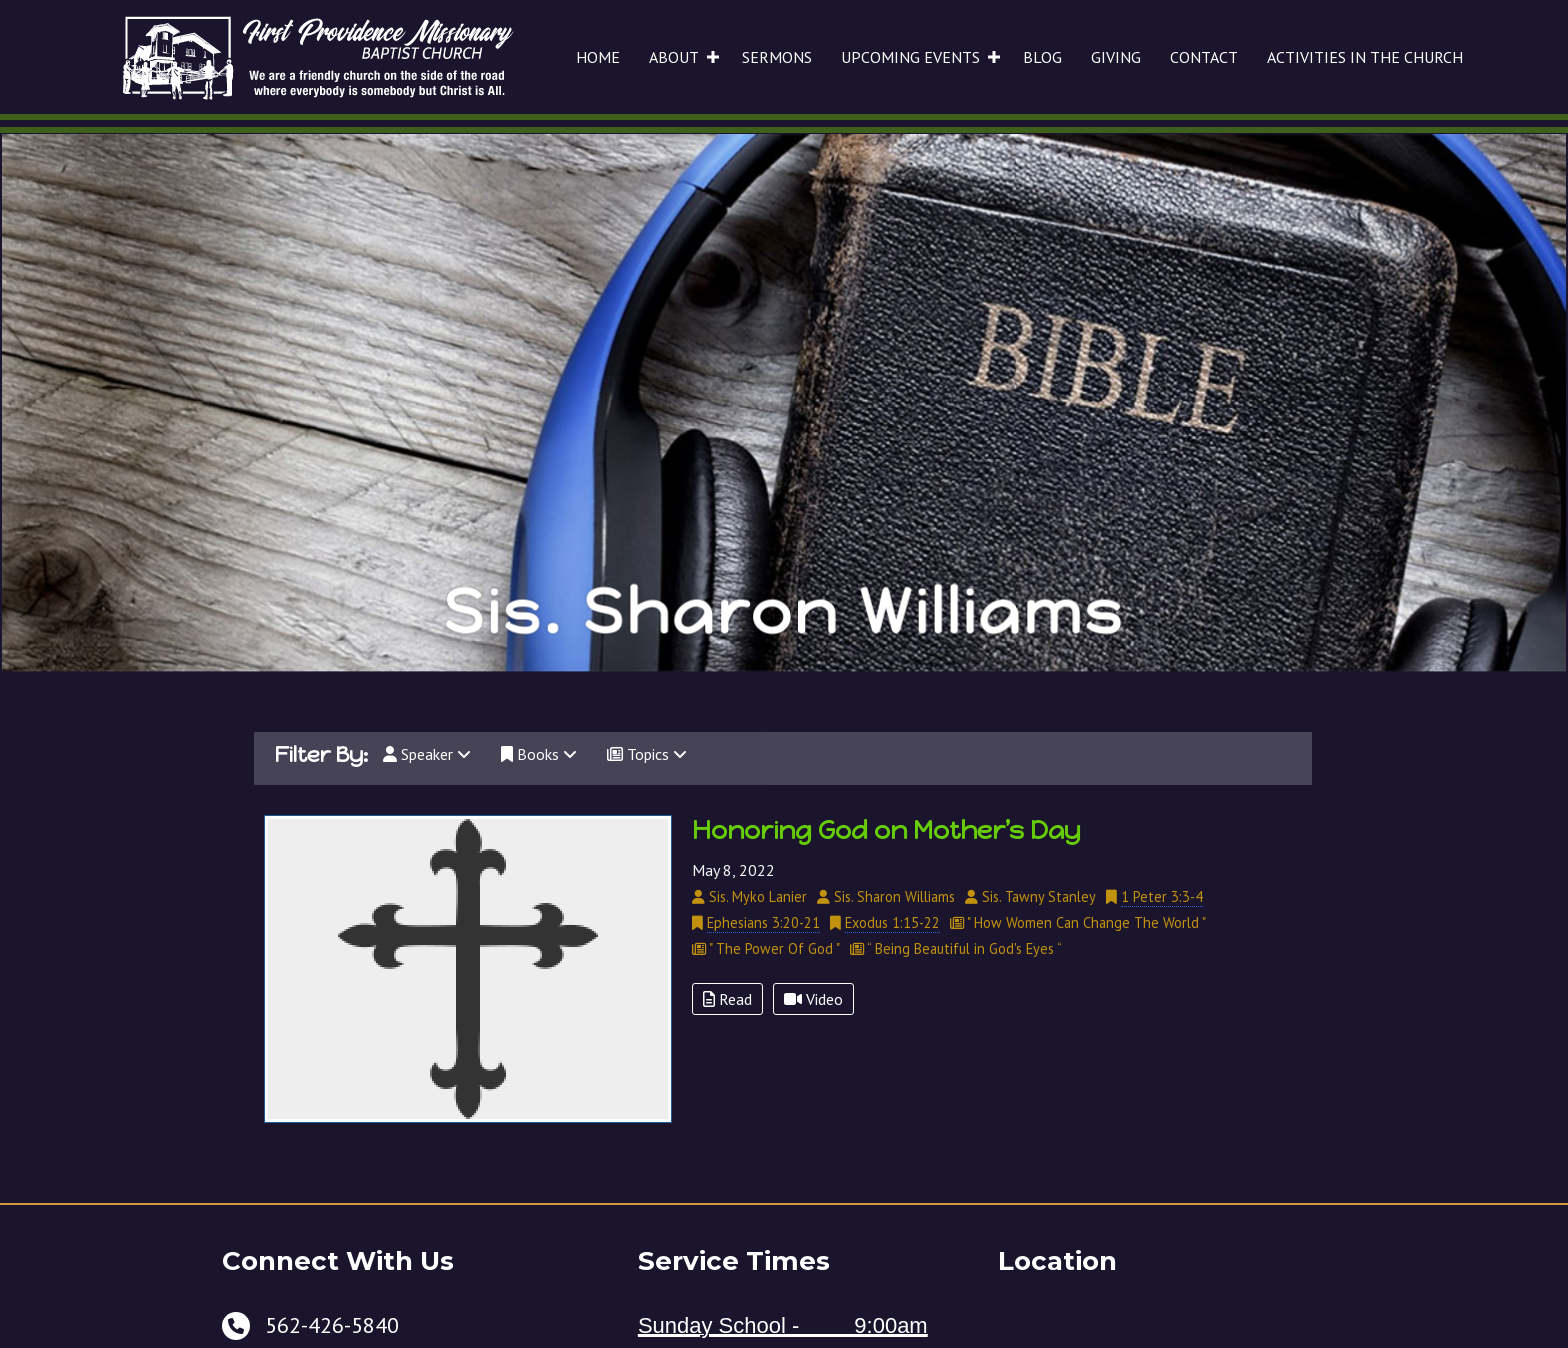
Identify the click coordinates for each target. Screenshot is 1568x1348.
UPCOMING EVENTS (910, 57)
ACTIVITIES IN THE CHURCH (1365, 57)
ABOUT (674, 57)
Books (539, 754)
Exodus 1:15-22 (892, 922)
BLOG (1042, 57)
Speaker (427, 754)
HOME (598, 57)
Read (727, 999)
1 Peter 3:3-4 (1162, 896)
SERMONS (777, 57)
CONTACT (1204, 57)
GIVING (1116, 57)
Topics (647, 754)
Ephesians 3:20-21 (763, 922)
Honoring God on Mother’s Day (886, 830)
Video (813, 999)
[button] (713, 57)
